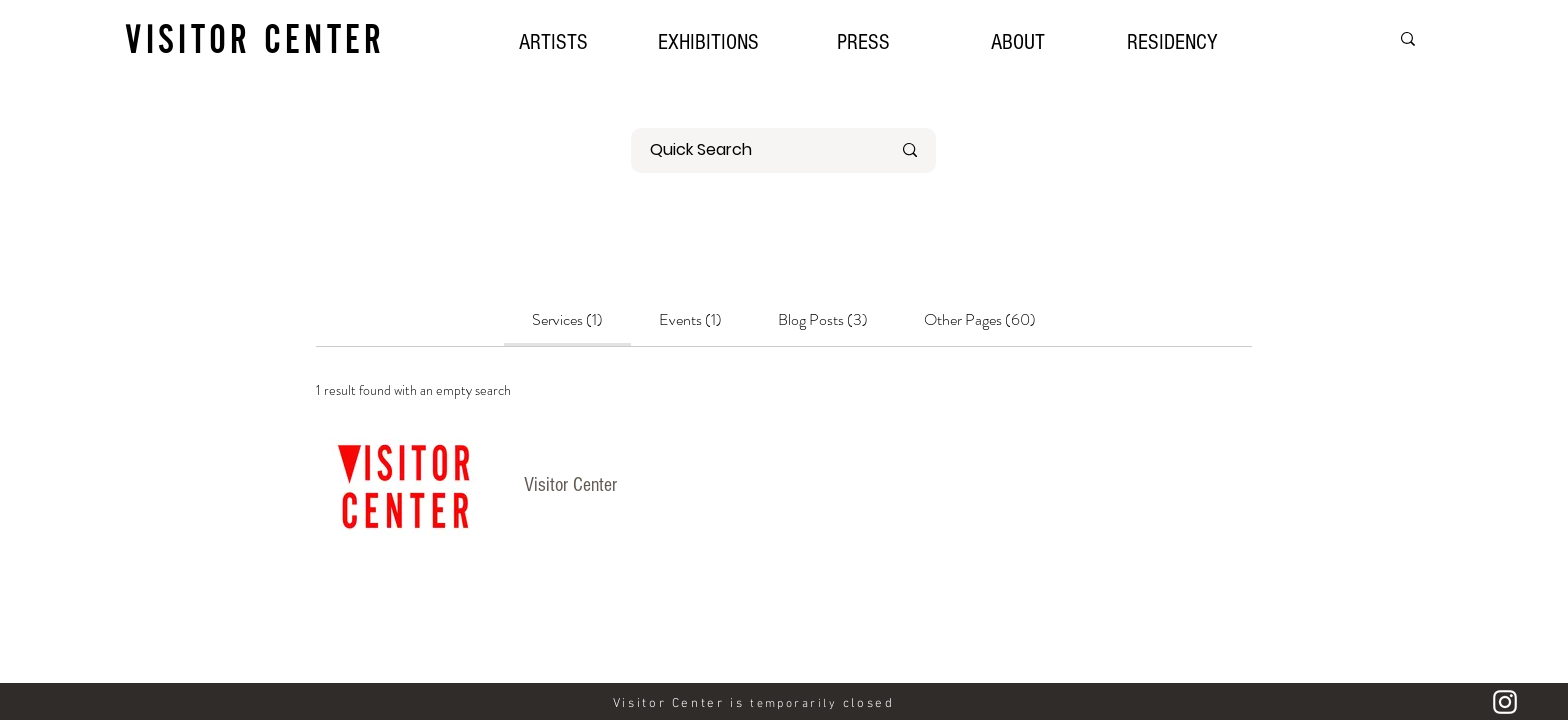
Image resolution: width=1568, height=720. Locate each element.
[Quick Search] (755, 150)
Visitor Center (570, 485)
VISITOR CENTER (255, 38)
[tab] (567, 320)
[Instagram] (1505, 702)
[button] (708, 40)
